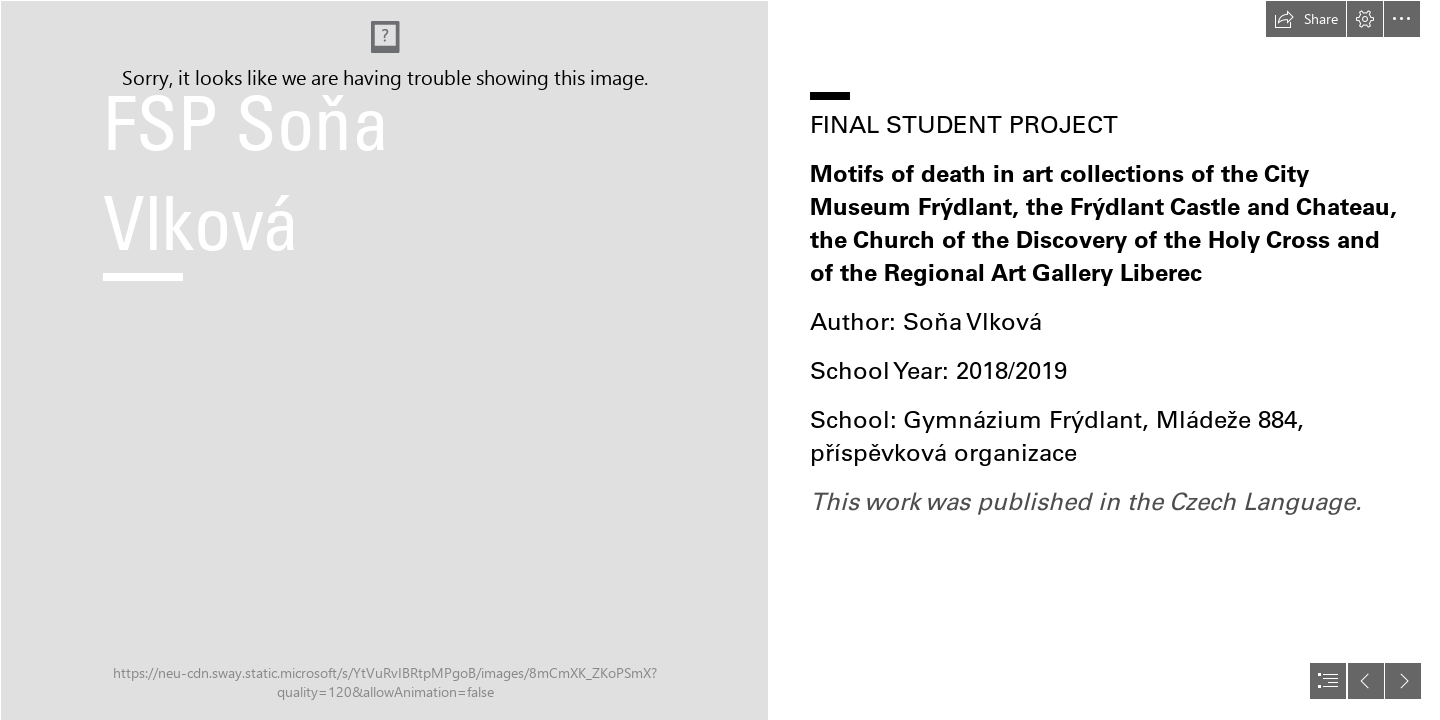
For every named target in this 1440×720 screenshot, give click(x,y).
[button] (1306, 19)
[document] (720, 360)
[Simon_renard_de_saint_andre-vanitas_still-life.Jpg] (384, 360)
